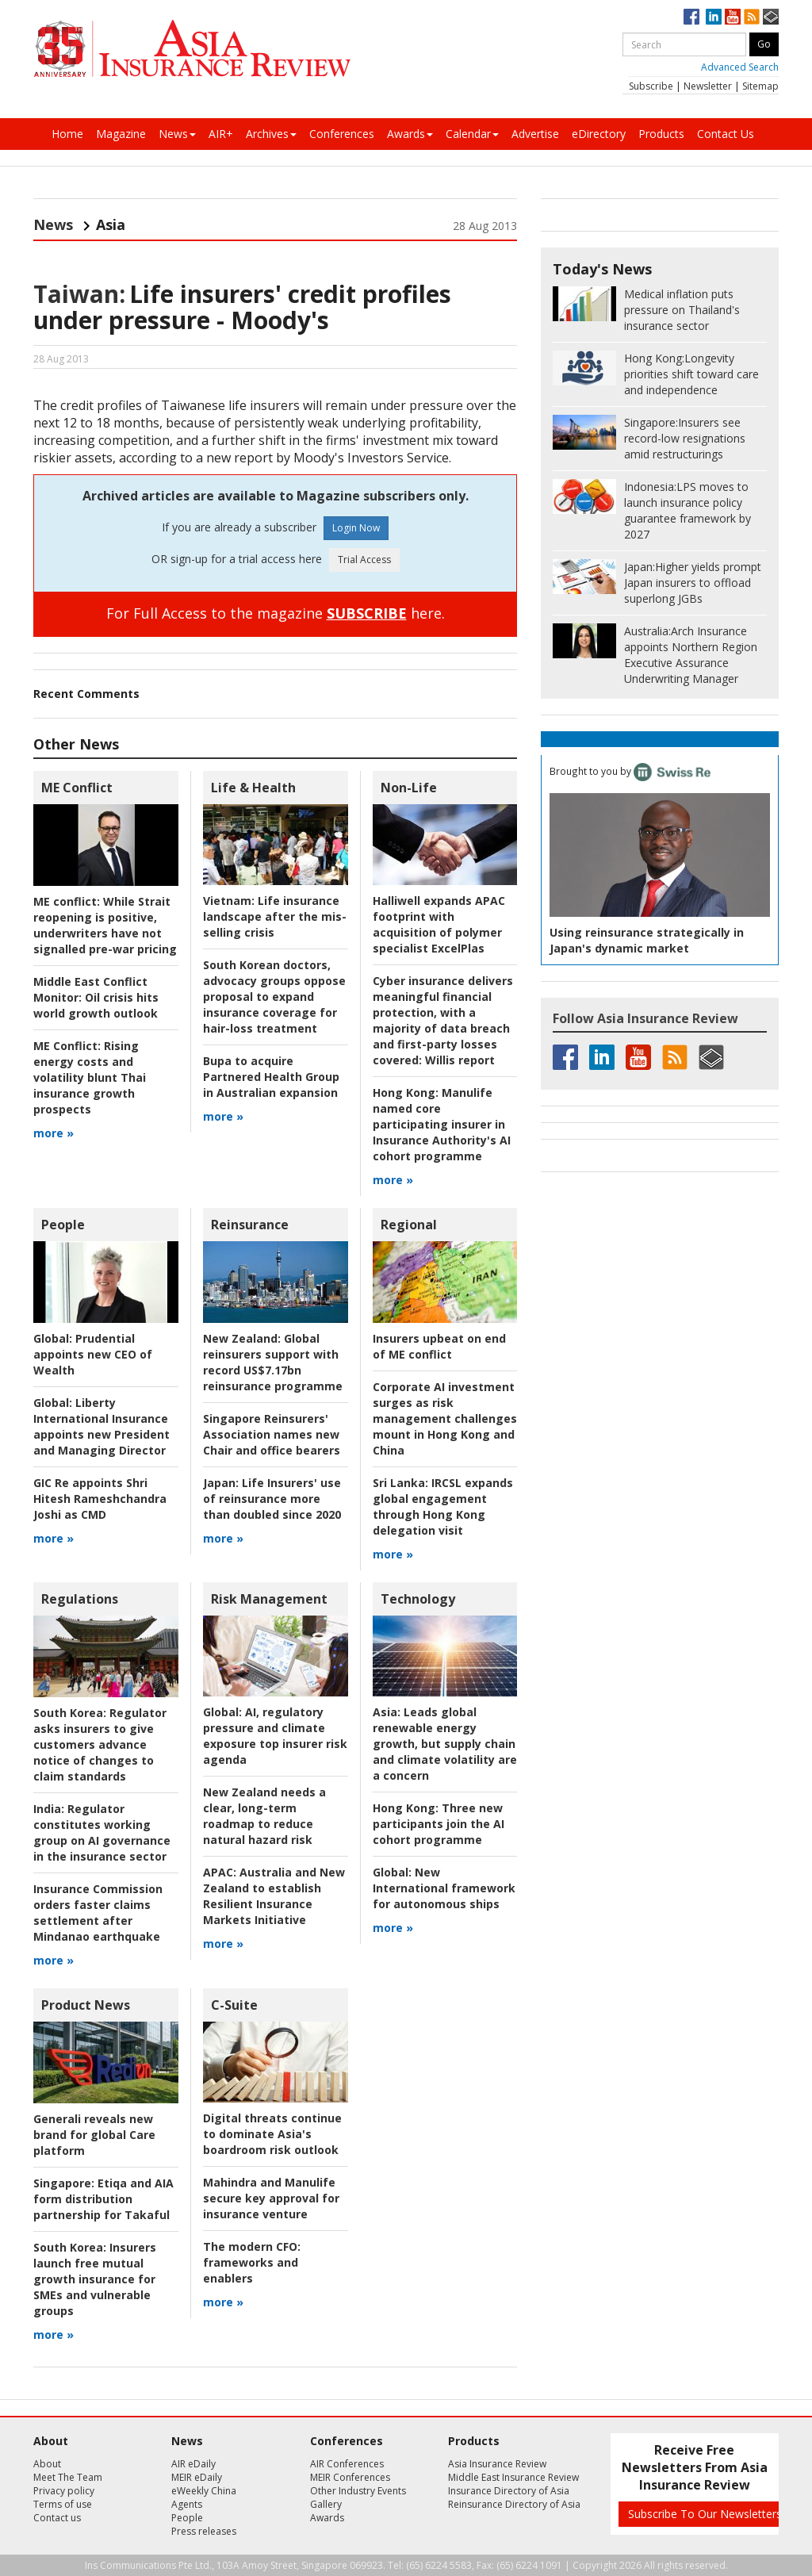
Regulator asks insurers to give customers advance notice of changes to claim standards (100, 1744)
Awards (410, 133)
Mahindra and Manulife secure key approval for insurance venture (271, 2198)
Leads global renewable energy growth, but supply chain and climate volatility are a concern (445, 1743)
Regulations (79, 1599)
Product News (85, 2005)
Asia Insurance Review (497, 2464)
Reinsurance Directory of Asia (514, 2504)
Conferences (341, 133)
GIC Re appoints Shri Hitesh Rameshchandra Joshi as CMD (100, 1498)
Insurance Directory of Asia (508, 2490)
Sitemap (760, 86)
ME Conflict (77, 787)
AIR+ (221, 133)
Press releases (203, 2531)
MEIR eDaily (196, 2477)
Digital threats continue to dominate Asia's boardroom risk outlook (272, 2133)
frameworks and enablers (252, 2262)
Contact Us (725, 133)
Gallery (326, 2504)
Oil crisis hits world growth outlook (96, 997)
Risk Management (269, 1599)
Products (661, 133)
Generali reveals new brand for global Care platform (94, 2134)
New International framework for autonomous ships (444, 1888)
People (63, 1224)
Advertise (535, 133)
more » (53, 1132)
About (47, 2464)
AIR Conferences (347, 2464)
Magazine (121, 133)
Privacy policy (63, 2490)
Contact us (57, 2517)
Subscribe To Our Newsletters (705, 2513)
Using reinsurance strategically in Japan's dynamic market (647, 940)
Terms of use (62, 2504)
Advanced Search (740, 67)
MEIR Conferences (350, 2477)
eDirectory (599, 133)
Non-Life (409, 787)
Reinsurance (250, 1224)
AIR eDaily (193, 2464)
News (177, 133)
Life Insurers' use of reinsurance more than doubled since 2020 (272, 1498)
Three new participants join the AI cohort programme (438, 1823)
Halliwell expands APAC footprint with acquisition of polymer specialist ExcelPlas (439, 924)
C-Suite (234, 2005)
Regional (409, 1224)
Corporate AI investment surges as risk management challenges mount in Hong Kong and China (445, 1418)
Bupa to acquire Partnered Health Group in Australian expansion (271, 1076)
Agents (186, 2504)
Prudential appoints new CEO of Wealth (92, 1354)
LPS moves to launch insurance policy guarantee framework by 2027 (687, 510)
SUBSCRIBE (367, 613)
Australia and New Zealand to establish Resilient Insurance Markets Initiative (274, 1896)
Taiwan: (79, 294)
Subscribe (651, 86)
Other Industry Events (358, 2490)
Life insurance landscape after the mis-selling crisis (275, 916)
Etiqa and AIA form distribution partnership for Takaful (103, 2198)
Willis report (443, 1020)
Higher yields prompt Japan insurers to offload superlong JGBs (692, 582)
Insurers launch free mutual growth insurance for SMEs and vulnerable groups (94, 2279)
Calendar (472, 133)
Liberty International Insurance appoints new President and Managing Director (101, 1426)
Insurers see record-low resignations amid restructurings (684, 438)
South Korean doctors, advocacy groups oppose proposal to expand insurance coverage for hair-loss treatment (274, 996)
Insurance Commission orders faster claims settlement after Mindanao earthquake (98, 1912)
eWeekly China (203, 2490)
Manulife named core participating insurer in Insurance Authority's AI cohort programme (442, 1124)
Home (67, 133)
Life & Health (253, 787)
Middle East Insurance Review (513, 2477)
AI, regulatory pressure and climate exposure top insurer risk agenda (275, 1735)
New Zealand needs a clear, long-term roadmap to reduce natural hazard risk (264, 1815)
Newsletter (708, 86)
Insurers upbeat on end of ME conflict (439, 1346)
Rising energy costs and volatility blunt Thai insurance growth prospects (89, 1077)
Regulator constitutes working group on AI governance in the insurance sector (101, 1832)
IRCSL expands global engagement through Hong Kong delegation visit (443, 1506)
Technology (418, 1599)
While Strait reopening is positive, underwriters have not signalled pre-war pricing (105, 925)
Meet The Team (67, 2477)
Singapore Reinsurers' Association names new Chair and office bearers (271, 1434)
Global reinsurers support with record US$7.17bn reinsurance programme (273, 1362)
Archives (271, 133)
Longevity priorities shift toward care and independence (691, 374)
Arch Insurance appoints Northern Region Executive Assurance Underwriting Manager (690, 654)
